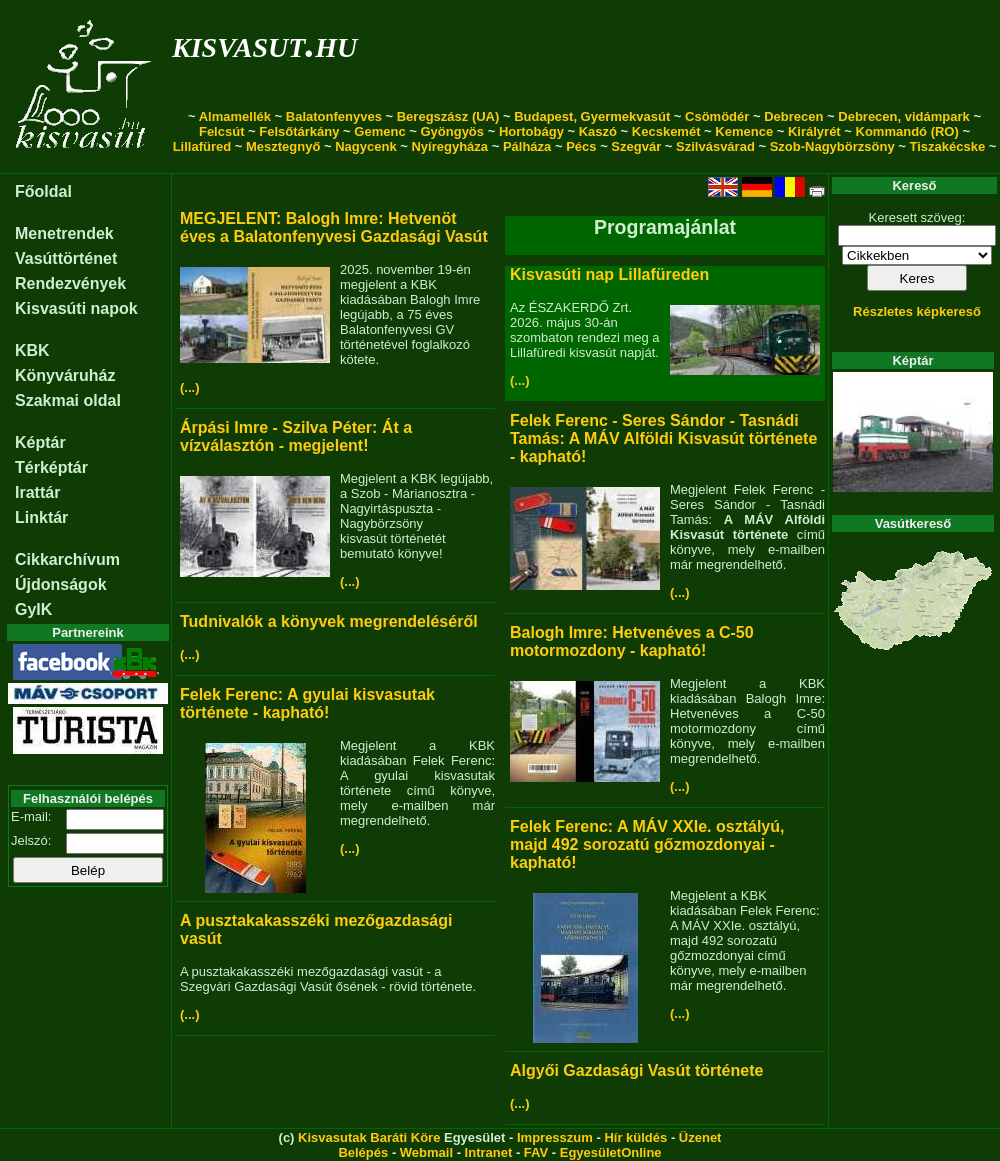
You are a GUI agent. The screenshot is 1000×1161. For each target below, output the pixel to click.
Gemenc (379, 131)
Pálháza (527, 146)
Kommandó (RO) (907, 131)
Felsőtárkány (299, 131)
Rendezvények (70, 283)
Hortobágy (531, 131)
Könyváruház (65, 375)
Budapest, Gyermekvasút (592, 116)
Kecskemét (666, 131)
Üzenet (700, 1137)
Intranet (489, 1152)
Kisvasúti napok (76, 308)
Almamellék (235, 116)
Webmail (426, 1152)
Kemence (744, 131)
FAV (536, 1152)
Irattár (37, 492)
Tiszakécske (947, 146)
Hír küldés (635, 1137)
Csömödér (717, 116)
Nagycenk (365, 146)
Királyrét (814, 131)
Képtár (40, 442)
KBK (32, 350)
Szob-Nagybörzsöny (832, 146)
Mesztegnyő (283, 146)
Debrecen (793, 116)
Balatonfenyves (334, 116)
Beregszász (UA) (448, 116)
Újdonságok (61, 584)
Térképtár (51, 467)
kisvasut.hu (264, 43)
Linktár (41, 517)
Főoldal (43, 191)
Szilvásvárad (715, 146)
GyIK (33, 609)
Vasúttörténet (66, 258)
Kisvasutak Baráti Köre (369, 1137)
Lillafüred (202, 146)
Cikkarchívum (67, 559)
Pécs (581, 146)
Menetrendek (64, 233)
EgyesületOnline (611, 1152)
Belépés (363, 1152)
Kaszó (598, 131)
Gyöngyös (452, 131)
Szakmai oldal (68, 400)
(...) (190, 387)
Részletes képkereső (917, 311)
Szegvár (636, 146)
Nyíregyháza (449, 146)
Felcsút (222, 131)
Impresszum (555, 1137)
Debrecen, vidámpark (904, 116)
